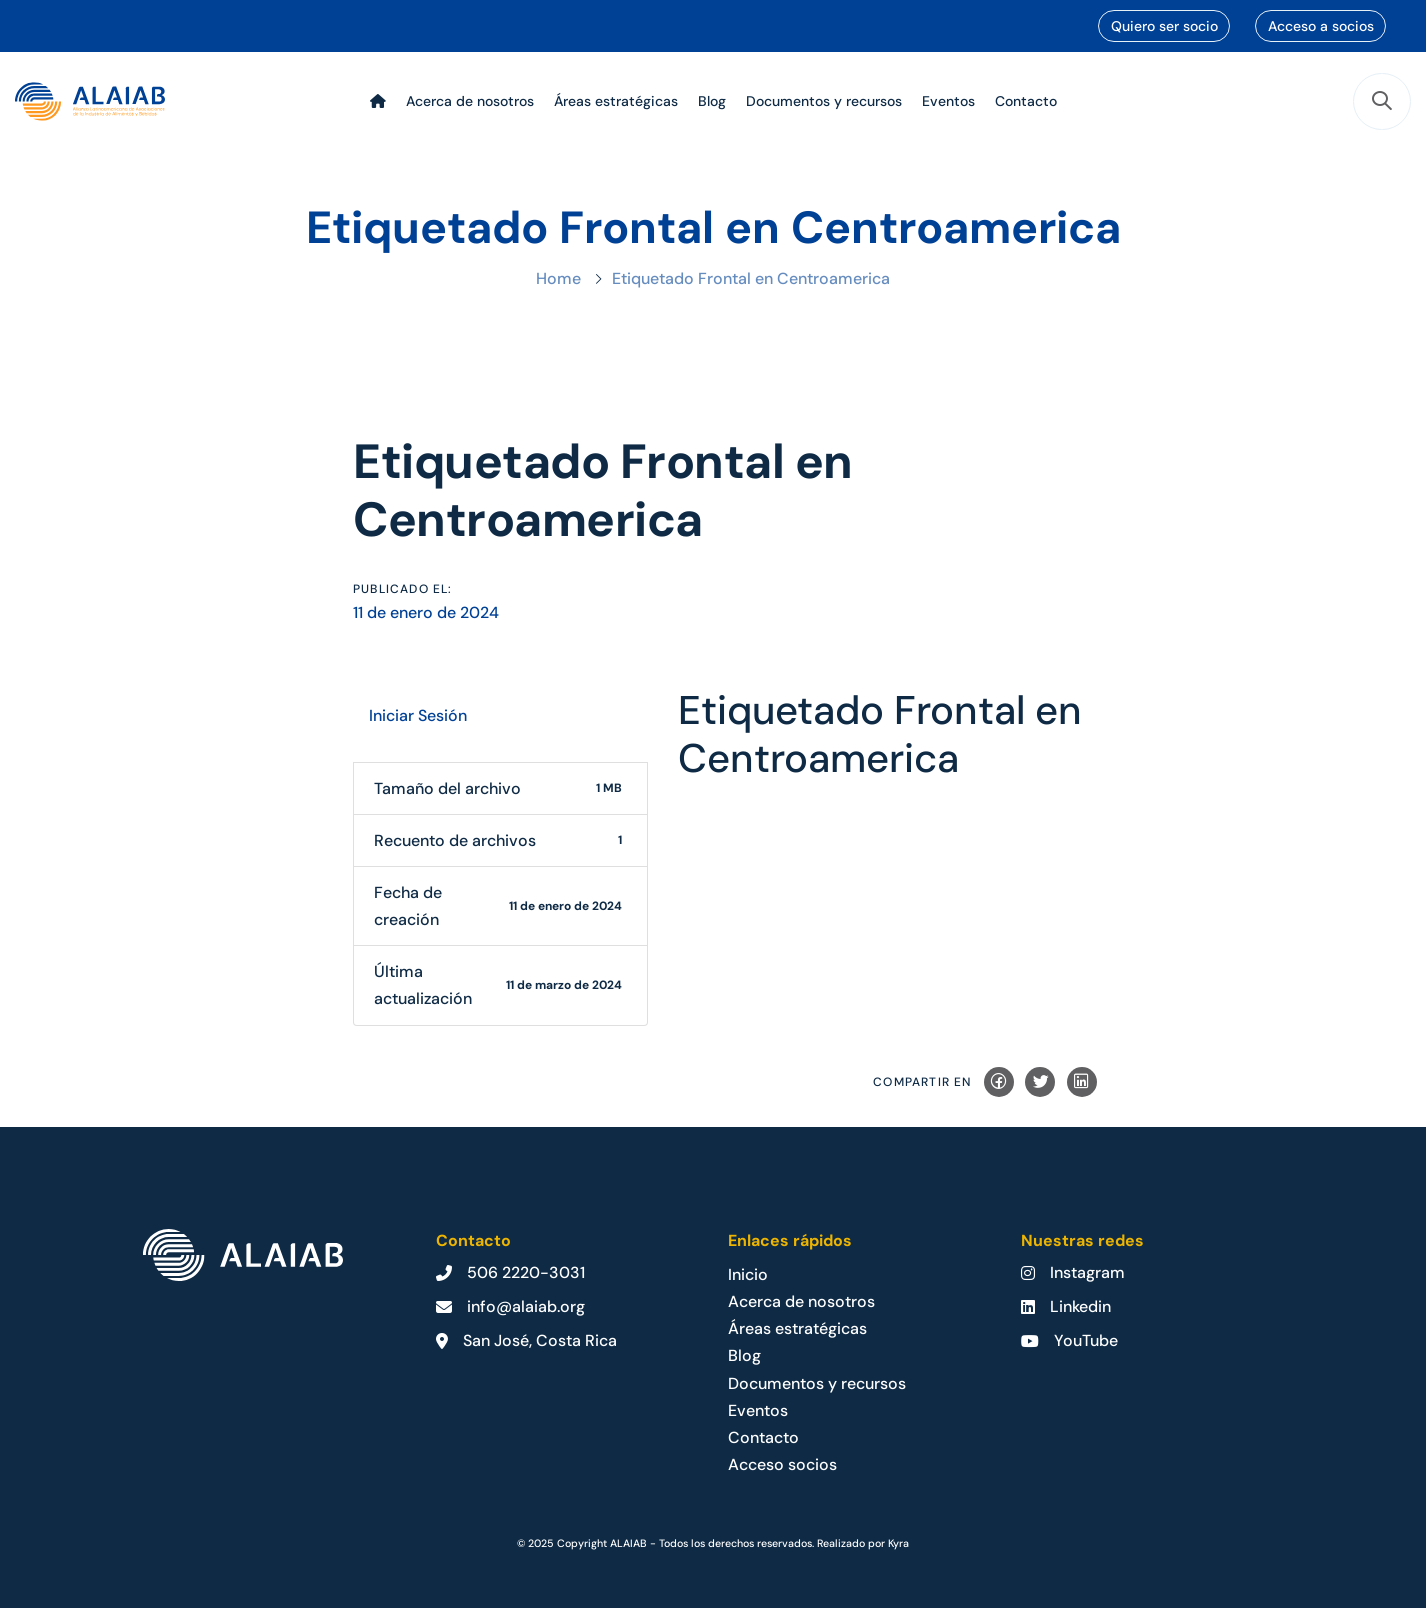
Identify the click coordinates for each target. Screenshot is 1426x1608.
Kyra (898, 1543)
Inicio (748, 1274)
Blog (744, 1355)
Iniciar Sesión (418, 715)
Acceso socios (782, 1464)
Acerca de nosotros (801, 1301)
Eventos (758, 1410)
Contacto (763, 1437)
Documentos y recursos (817, 1383)
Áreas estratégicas (797, 1328)
